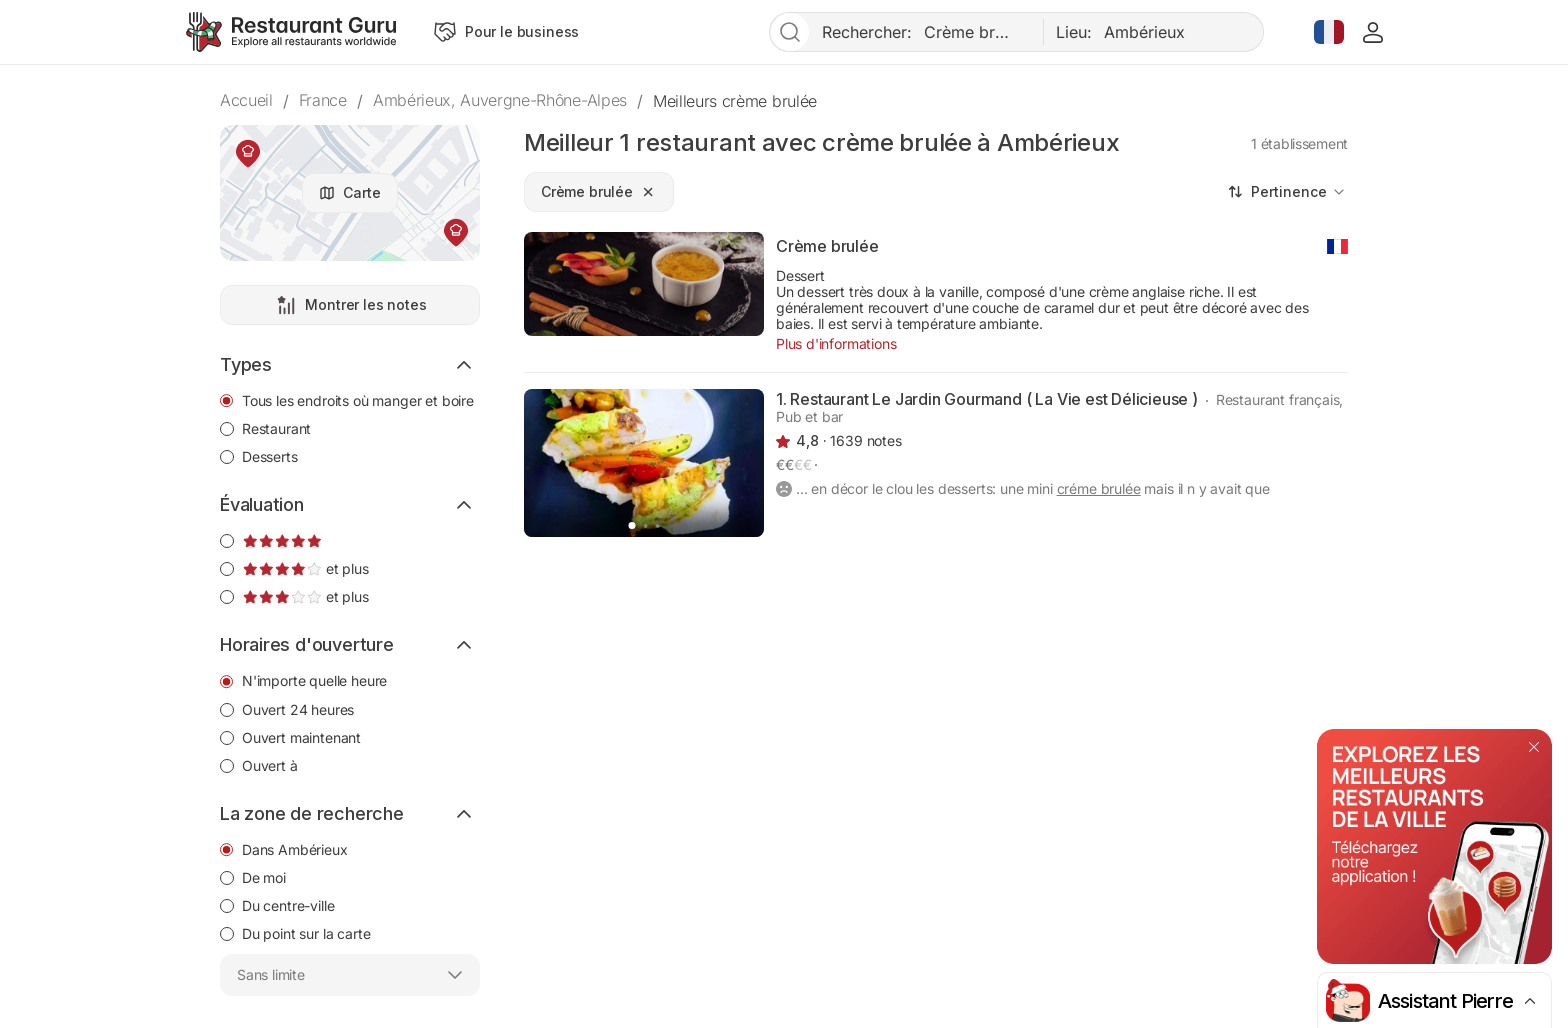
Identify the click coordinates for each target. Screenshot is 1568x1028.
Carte (361, 192)
